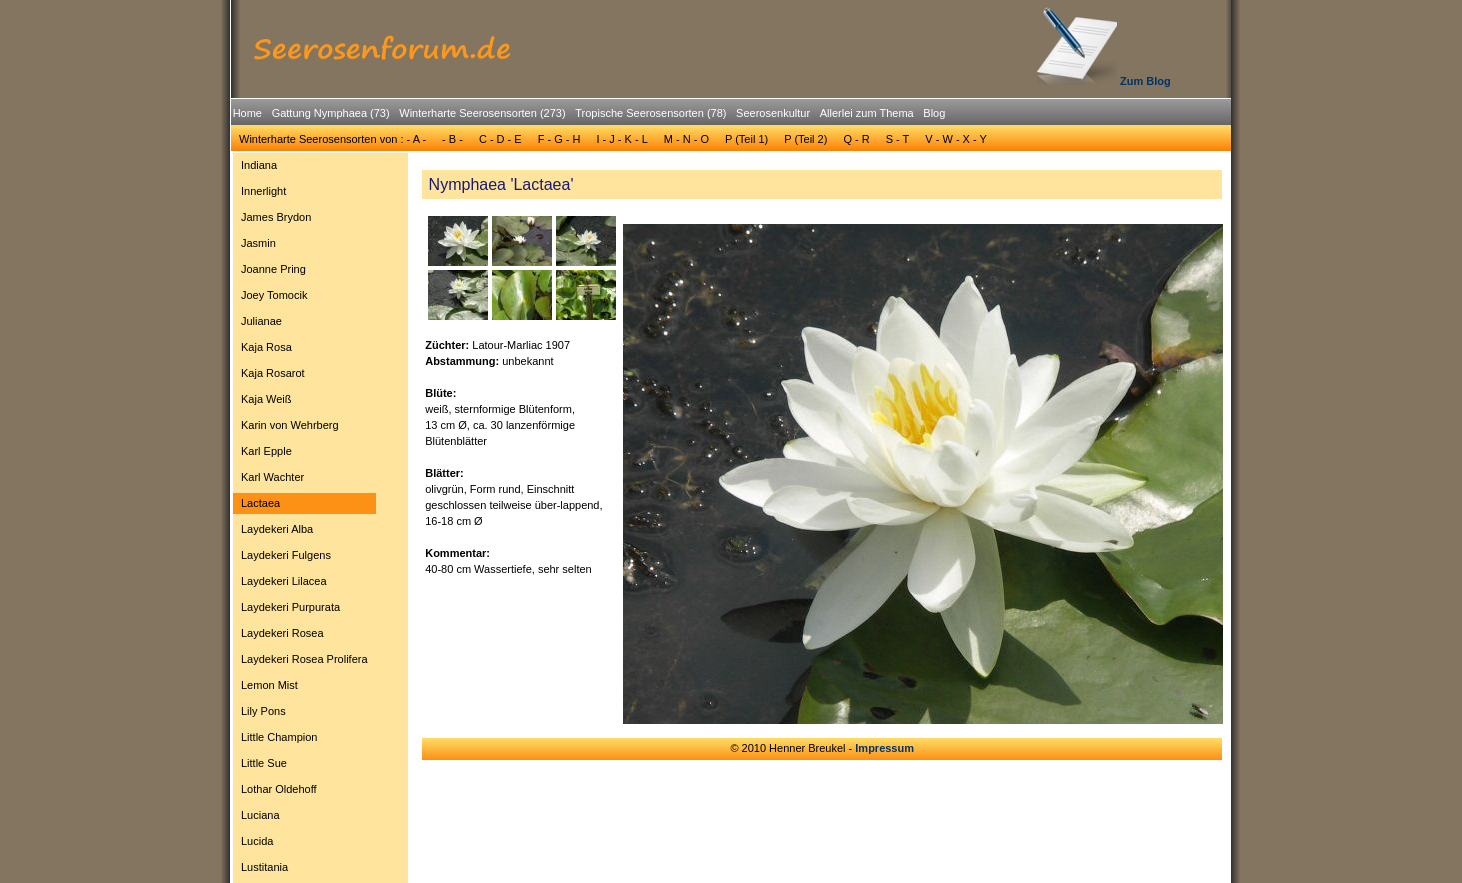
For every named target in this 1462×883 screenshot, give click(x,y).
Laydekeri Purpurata (290, 607)
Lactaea (260, 503)
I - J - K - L (621, 139)
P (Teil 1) (746, 139)
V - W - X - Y (956, 139)
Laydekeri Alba (277, 529)
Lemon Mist (269, 685)
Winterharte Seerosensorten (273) (482, 113)
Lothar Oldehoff (279, 789)
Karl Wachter (272, 477)
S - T (898, 139)
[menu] (304, 519)
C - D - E (500, 139)
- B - (452, 139)
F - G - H (559, 139)
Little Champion (279, 737)
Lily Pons (263, 711)
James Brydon (276, 217)
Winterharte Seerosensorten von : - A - (332, 139)
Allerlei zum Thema (867, 113)
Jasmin (258, 243)
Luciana (260, 815)
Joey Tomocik (274, 295)
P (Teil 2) (805, 139)
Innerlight (263, 191)
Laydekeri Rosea (282, 633)
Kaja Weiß (266, 399)
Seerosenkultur (773, 113)
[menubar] (589, 116)
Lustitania (264, 867)
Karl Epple (266, 451)
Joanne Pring (273, 269)
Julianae (261, 321)
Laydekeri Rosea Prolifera (304, 659)
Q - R (856, 139)
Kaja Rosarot (273, 373)
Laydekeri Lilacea (284, 581)
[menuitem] (247, 113)
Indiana (259, 165)
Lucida (257, 841)
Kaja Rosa (266, 347)
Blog (934, 113)
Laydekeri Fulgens (286, 555)
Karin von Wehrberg (290, 425)
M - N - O (686, 139)
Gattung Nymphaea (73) (331, 113)
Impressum (884, 748)
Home (247, 113)
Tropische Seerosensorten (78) (650, 113)
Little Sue (264, 763)
